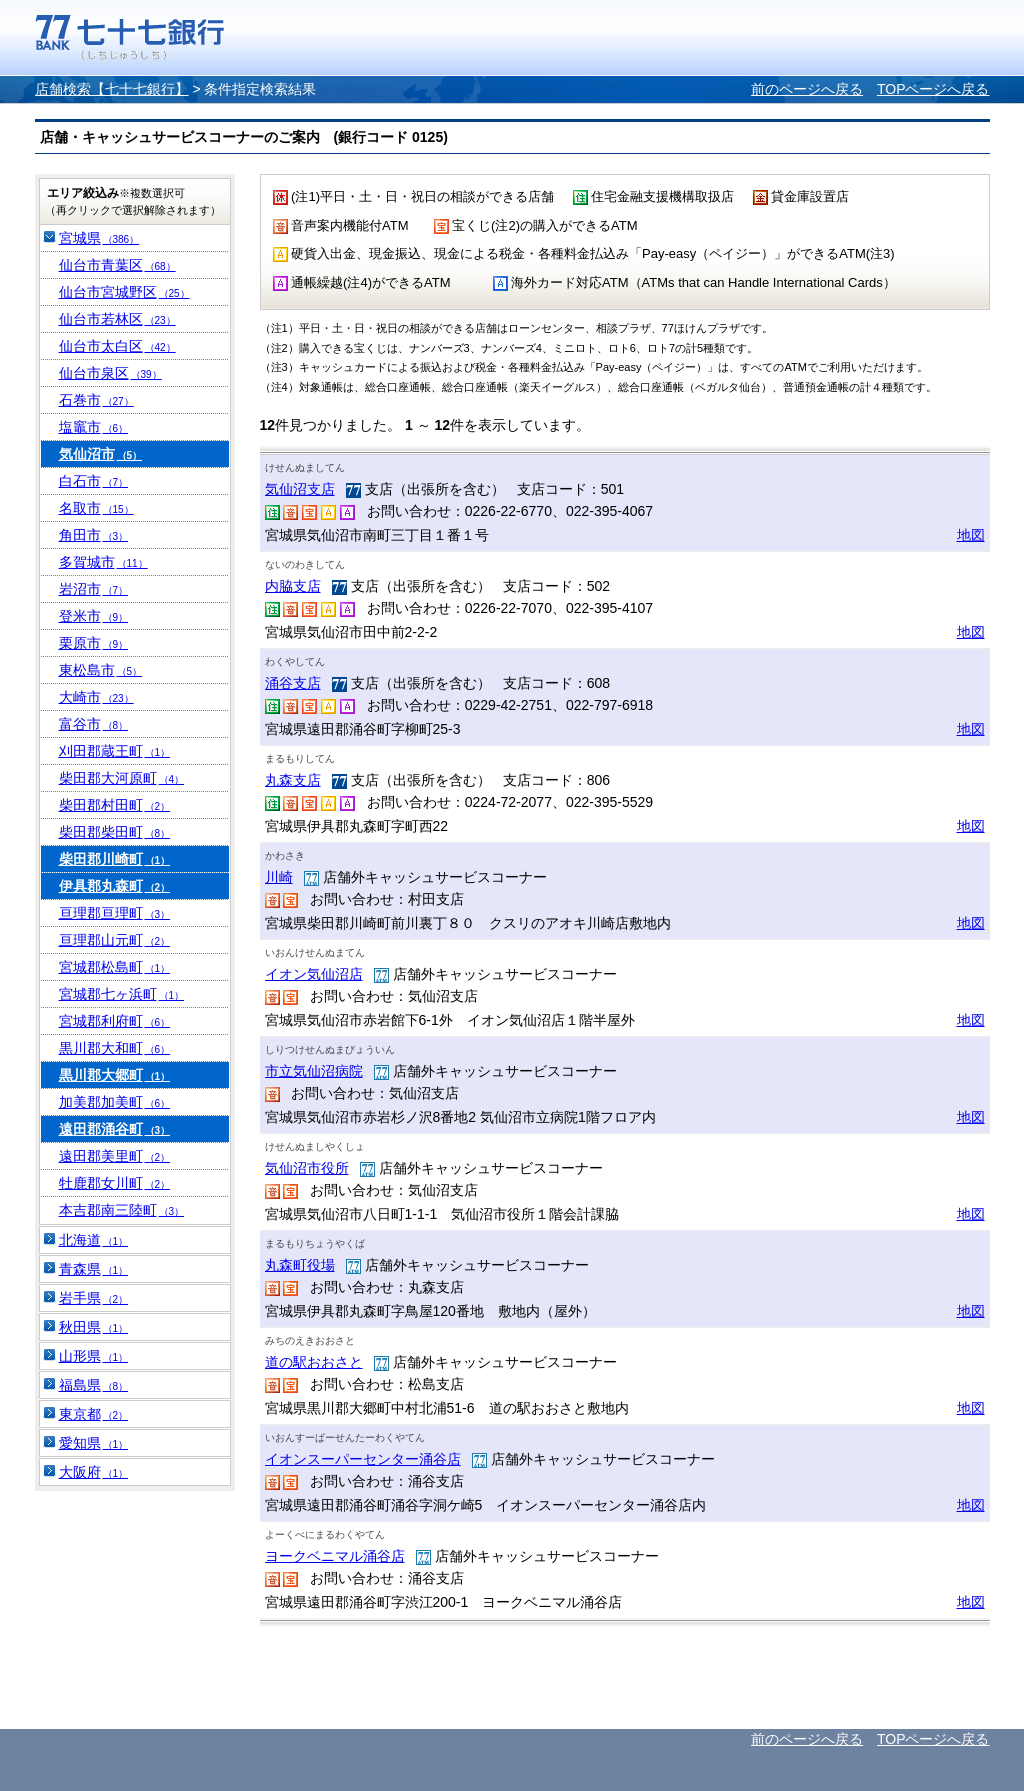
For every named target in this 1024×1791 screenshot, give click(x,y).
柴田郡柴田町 (115, 832)
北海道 (94, 1240)
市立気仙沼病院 (314, 1071)
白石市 (94, 481)
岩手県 (94, 1298)
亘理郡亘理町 (115, 913)
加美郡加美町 (115, 1102)
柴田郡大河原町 (122, 778)
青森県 (94, 1269)
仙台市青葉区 (117, 265)
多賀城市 (103, 562)
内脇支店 (293, 586)
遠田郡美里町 (115, 1156)
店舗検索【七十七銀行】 (112, 89)
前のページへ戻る (807, 89)
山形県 (94, 1356)
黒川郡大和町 (115, 1048)
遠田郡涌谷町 (115, 1129)
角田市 (94, 535)
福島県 (94, 1385)
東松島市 (101, 670)
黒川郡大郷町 (115, 1075)
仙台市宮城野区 (124, 292)
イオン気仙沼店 (314, 974)
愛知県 (94, 1443)
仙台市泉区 (110, 373)
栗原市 (94, 643)
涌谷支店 (293, 683)
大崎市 (96, 697)
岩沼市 (94, 589)
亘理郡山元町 (115, 940)
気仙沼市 (101, 454)
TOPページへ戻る (933, 89)
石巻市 (96, 400)
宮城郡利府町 (115, 1021)
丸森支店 (293, 780)
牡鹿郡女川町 (115, 1183)
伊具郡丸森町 (115, 886)
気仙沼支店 (300, 489)
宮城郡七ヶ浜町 (122, 994)
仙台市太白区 (117, 346)
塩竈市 (94, 427)
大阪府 (94, 1472)
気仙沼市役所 (307, 1168)
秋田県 (94, 1327)
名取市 (96, 508)
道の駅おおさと (314, 1362)
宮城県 (99, 238)
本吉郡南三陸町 (122, 1210)
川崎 (279, 877)
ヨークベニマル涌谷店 (335, 1556)
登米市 (94, 616)
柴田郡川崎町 (115, 859)
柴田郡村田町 (115, 805)
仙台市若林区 (117, 319)
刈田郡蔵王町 (115, 751)
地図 (971, 535)
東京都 (94, 1414)
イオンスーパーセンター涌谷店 (363, 1459)
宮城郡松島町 (115, 967)
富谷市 (94, 724)
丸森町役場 (300, 1265)
